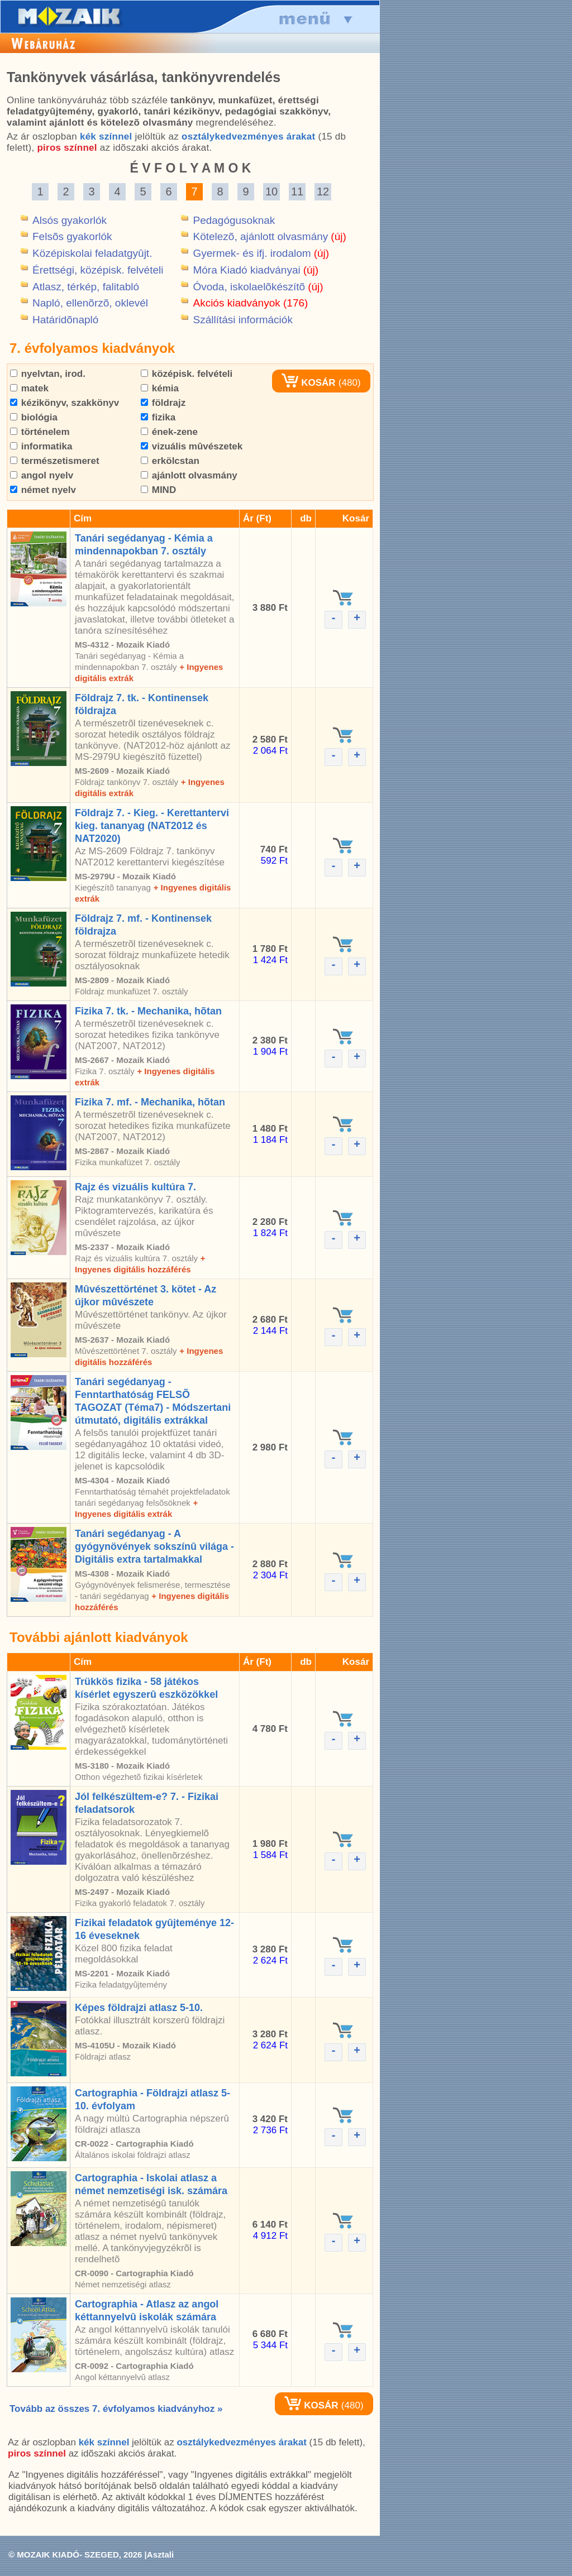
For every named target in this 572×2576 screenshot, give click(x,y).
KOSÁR (308, 382)
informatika (41, 446)
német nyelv (43, 490)
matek (29, 388)
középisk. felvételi (186, 373)
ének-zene (169, 432)
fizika (158, 417)
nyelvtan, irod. (47, 373)
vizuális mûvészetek (191, 446)
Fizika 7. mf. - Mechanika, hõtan (150, 1102)
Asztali (160, 2554)
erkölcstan (170, 461)
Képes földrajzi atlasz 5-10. (139, 2007)
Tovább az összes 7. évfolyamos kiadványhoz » (115, 2408)
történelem (40, 432)
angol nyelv (41, 475)
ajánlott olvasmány (189, 475)
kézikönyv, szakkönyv (64, 403)
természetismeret (54, 461)
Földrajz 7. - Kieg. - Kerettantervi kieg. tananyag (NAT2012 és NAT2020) (152, 825)
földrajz (163, 403)
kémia (160, 388)
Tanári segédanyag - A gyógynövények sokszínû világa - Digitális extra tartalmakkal (154, 1546)
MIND (158, 490)
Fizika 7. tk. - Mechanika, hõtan (148, 1011)
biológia (34, 417)
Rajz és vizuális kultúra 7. (135, 1187)
